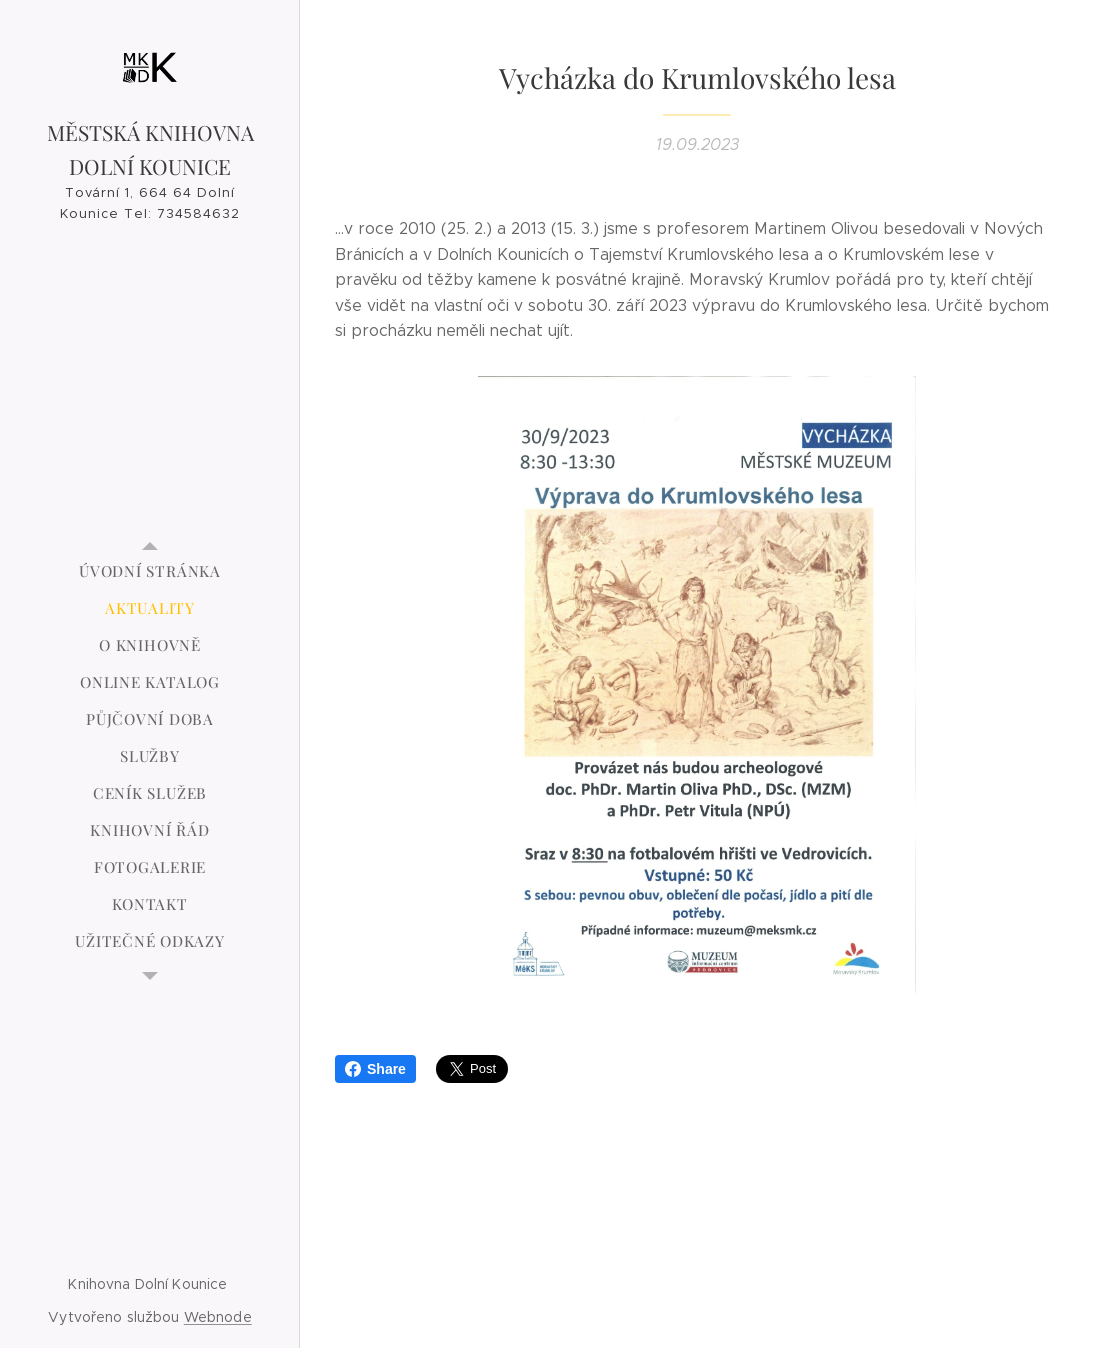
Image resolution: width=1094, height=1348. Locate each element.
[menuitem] (150, 571)
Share (375, 1069)
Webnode (218, 1317)
